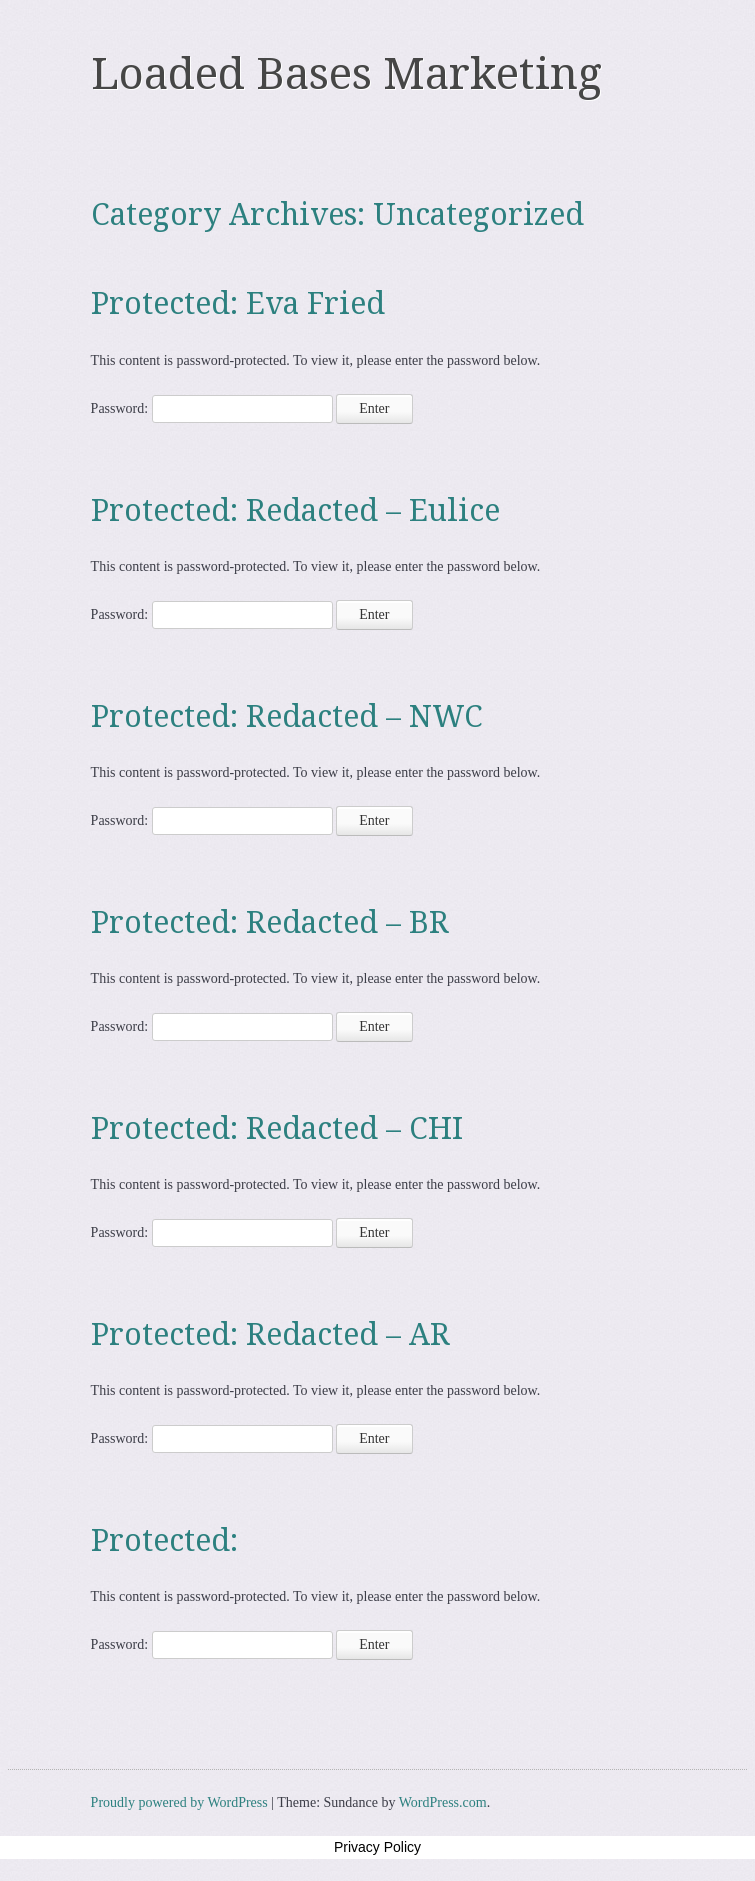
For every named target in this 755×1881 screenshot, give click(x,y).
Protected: (164, 1540)
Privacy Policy (377, 1847)
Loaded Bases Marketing (346, 74)
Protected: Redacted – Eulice (295, 510)
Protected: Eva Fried (238, 303)
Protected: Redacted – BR (270, 922)
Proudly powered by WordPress (179, 1802)
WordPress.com (443, 1802)
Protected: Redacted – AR (270, 1334)
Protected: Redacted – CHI (277, 1128)
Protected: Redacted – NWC (287, 716)
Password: (212, 408)
